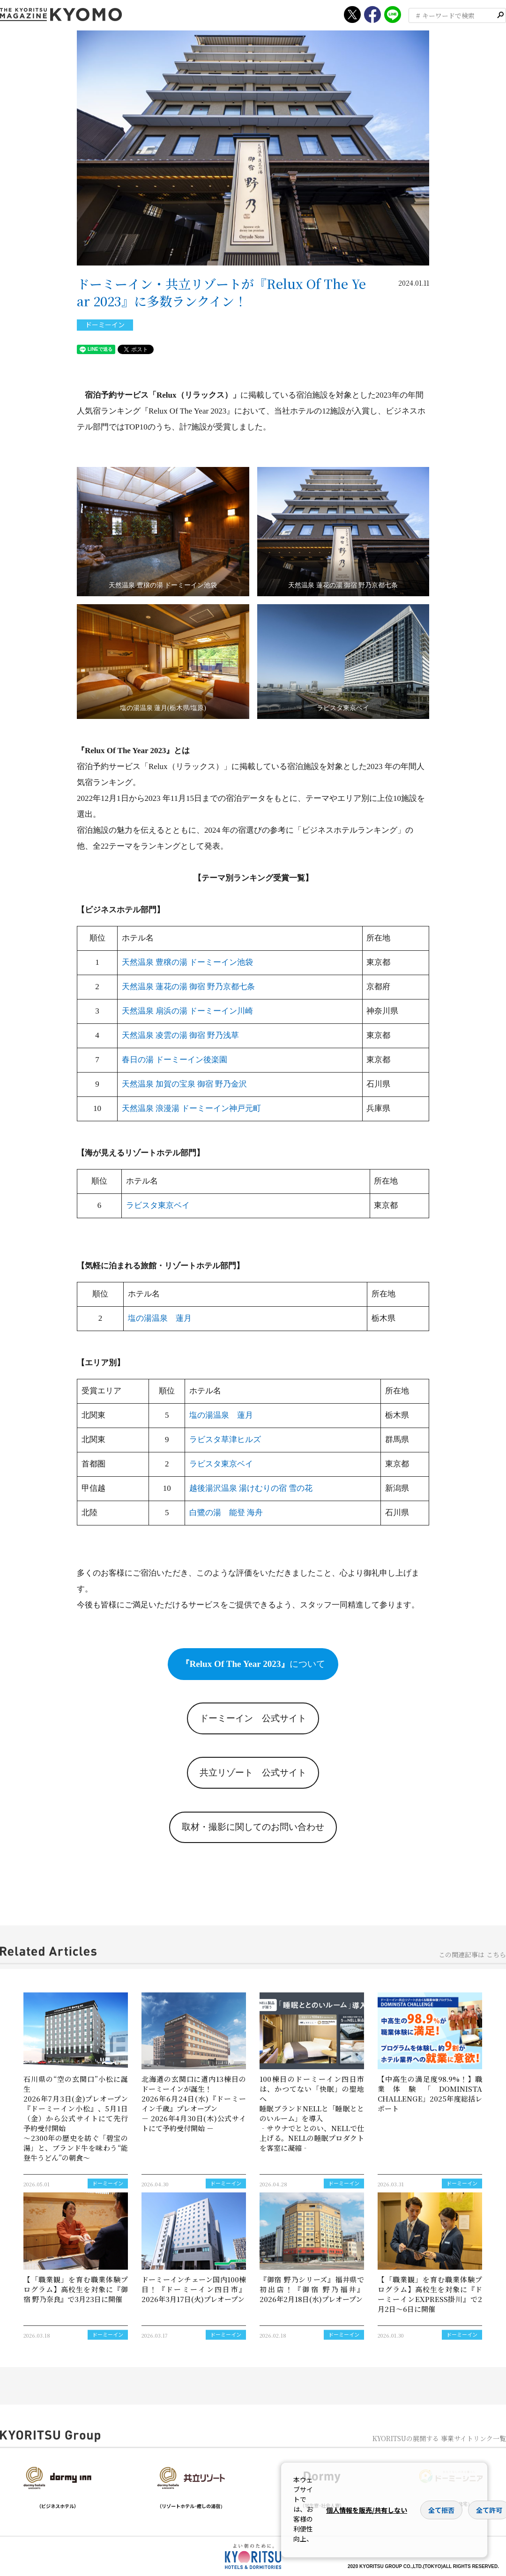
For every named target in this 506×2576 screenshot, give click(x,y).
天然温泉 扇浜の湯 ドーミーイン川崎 (187, 1011)
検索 (500, 15)
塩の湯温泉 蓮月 (160, 1318)
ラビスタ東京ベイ (158, 1205)
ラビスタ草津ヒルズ (225, 1439)
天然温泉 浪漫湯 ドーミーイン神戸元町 (191, 1108)
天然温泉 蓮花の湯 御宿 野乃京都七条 (188, 986)
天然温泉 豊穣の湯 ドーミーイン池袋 (187, 962)
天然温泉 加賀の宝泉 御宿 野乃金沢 (184, 1084)
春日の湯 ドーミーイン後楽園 (174, 1059)
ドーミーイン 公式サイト (253, 1718)
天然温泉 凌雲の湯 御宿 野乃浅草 (180, 1035)
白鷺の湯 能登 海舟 (226, 1512)
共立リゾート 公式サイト (253, 1772)
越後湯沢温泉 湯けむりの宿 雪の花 (251, 1488)
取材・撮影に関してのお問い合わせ (253, 1827)
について (253, 1664)
